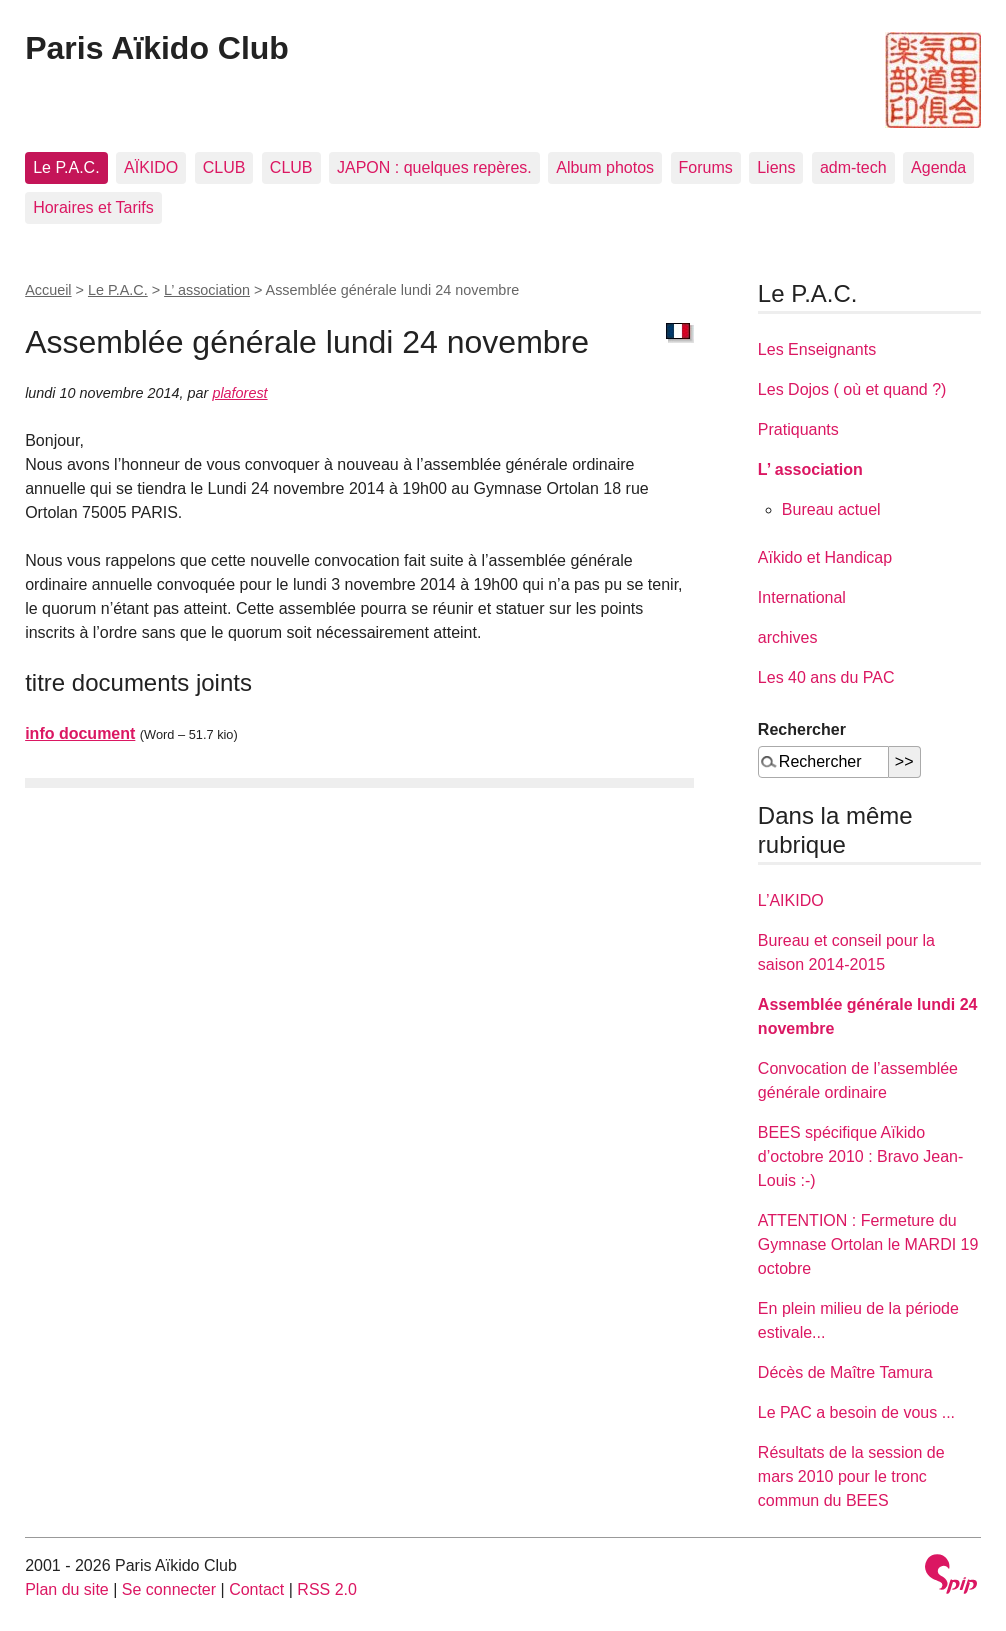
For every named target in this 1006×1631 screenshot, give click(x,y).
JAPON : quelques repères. (434, 167)
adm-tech (853, 167)
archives (788, 637)
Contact (256, 1589)
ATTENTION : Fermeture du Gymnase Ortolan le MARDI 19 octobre (868, 1244)
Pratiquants (798, 429)
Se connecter (169, 1589)
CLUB (224, 167)
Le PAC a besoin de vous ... (856, 1412)
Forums (706, 167)
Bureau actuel (831, 509)
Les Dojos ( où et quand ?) (852, 389)
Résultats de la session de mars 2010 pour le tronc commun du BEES (851, 1476)
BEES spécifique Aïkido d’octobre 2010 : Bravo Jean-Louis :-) (860, 1156)
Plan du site (67, 1589)
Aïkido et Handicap (825, 557)
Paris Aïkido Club (157, 48)
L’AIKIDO (791, 900)
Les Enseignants (817, 349)
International (802, 597)
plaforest (239, 393)
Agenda (938, 167)
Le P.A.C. (66, 167)
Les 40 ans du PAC (826, 677)
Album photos (605, 167)
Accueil (48, 290)
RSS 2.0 (327, 1589)
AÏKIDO (151, 167)
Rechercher (802, 729)
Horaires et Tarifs (93, 207)
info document (80, 733)
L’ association (207, 290)
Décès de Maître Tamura (845, 1372)
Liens (776, 167)
